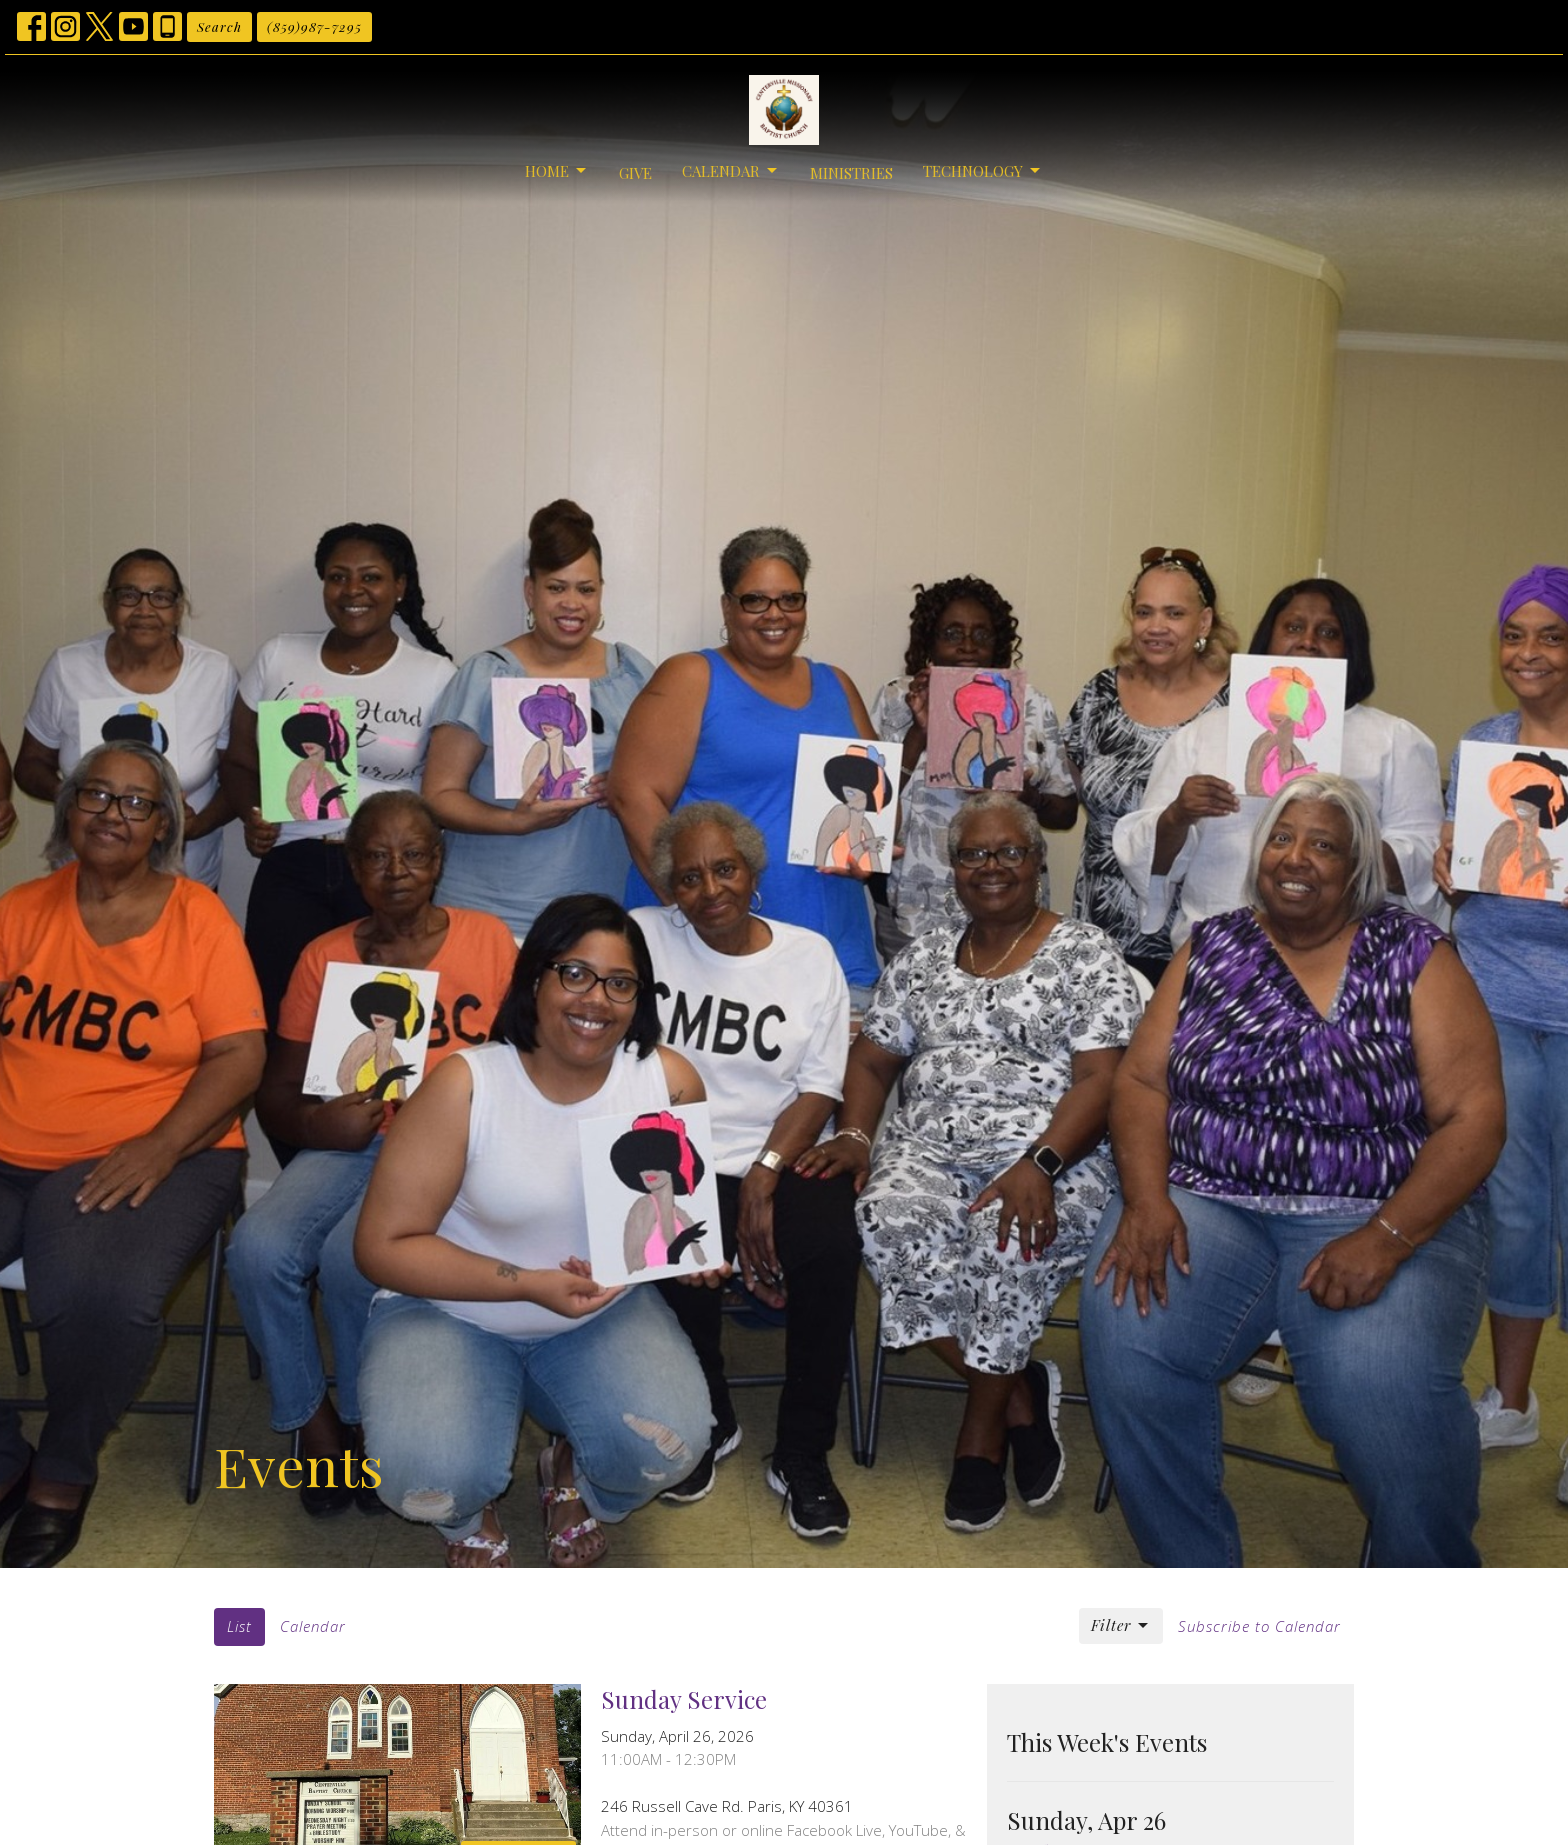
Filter (1121, 1625)
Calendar (731, 171)
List (239, 1626)
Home (557, 171)
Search (219, 26)
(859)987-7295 (314, 26)
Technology (983, 171)
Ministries (851, 173)
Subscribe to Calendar (1259, 1626)
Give (635, 173)
